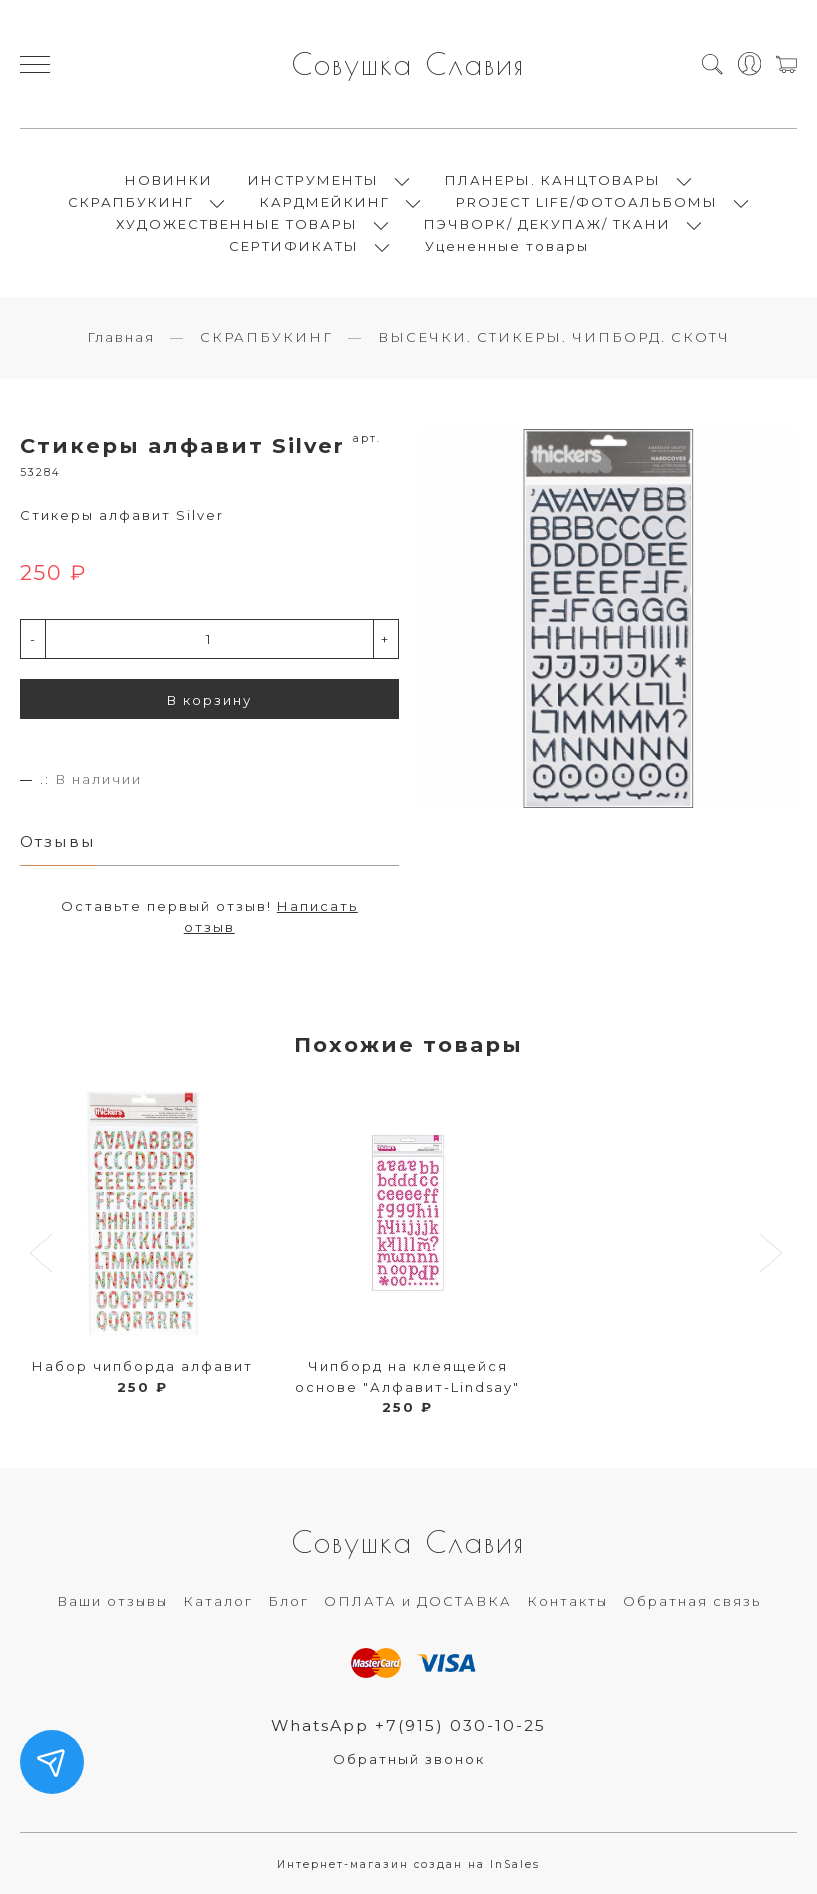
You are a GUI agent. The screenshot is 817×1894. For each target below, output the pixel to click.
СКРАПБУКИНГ (131, 202)
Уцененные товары (507, 246)
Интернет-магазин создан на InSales (408, 1864)
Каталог (218, 1601)
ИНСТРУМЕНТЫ (313, 180)
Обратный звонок (409, 1759)
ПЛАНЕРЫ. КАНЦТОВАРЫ (553, 180)
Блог (288, 1601)
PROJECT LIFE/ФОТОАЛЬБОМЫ (587, 202)
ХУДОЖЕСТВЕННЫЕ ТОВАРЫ (237, 224)
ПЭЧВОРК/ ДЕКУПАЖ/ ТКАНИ (547, 224)
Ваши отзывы (112, 1601)
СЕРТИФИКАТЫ (294, 246)
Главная (121, 337)
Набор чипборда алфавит (142, 1366)
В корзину (209, 700)
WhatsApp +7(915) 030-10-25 (408, 1725)
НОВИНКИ (169, 180)
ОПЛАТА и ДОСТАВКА (418, 1601)
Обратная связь (692, 1601)
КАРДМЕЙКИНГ (325, 202)
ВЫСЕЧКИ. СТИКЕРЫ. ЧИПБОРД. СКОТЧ (554, 337)
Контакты (567, 1601)
